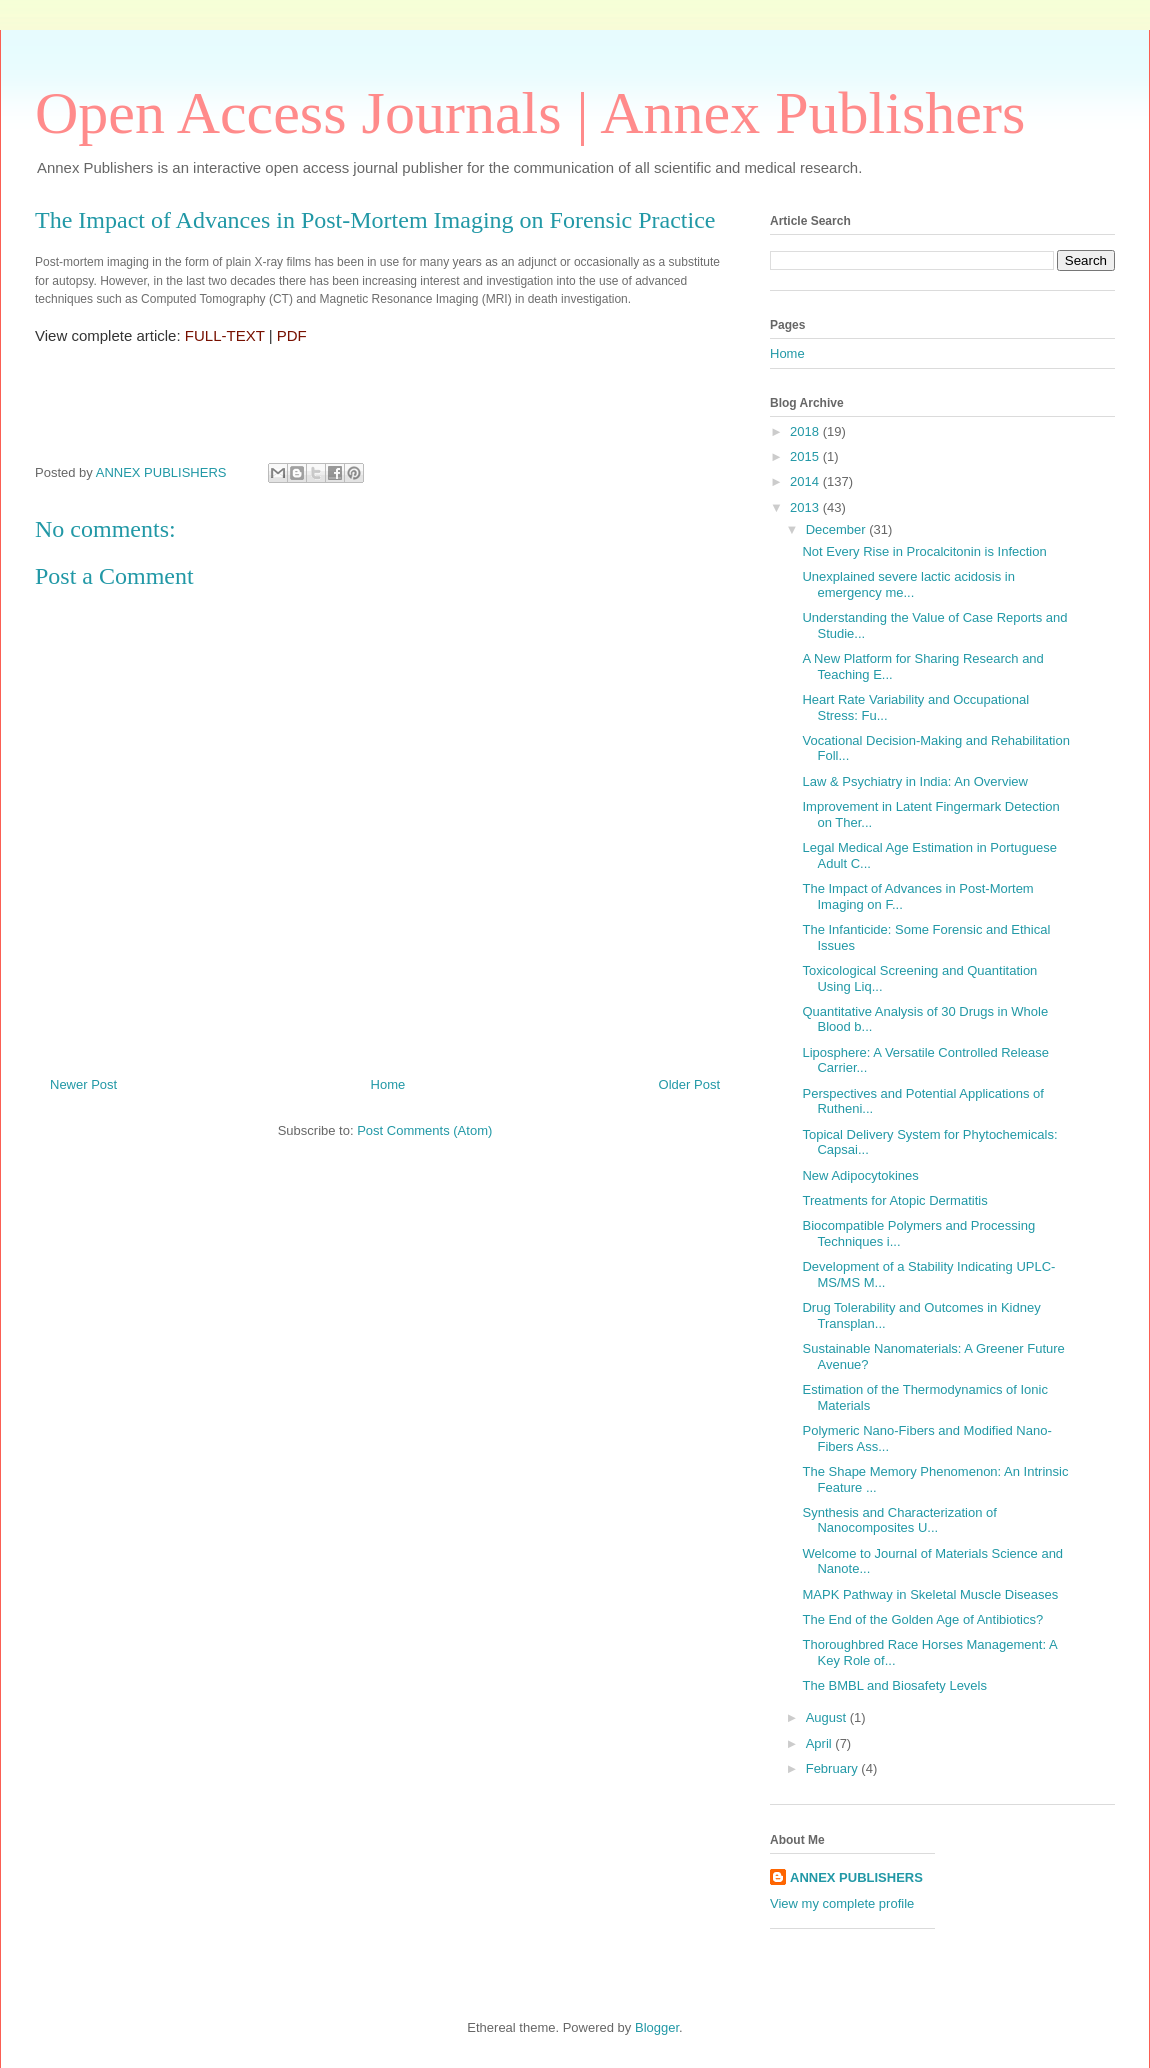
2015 (806, 456)
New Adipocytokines (860, 1175)
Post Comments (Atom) (424, 1130)
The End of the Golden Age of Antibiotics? (922, 1619)
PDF (292, 335)
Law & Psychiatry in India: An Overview (914, 781)
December (838, 529)
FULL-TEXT (225, 335)
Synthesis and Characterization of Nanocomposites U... (899, 1520)
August (828, 1717)
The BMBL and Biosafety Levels (894, 1685)
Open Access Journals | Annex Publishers (530, 113)
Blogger (657, 2027)
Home (388, 1084)
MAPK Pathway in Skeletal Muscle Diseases (930, 1594)
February (834, 1768)
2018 (806, 431)
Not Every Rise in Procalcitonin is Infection (924, 551)
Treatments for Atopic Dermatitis (894, 1200)
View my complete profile (842, 1903)
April (821, 1743)
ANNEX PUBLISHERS (856, 1877)
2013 (806, 507)
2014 (806, 481)
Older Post (689, 1084)
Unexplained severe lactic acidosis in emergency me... (908, 584)
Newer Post (83, 1084)
